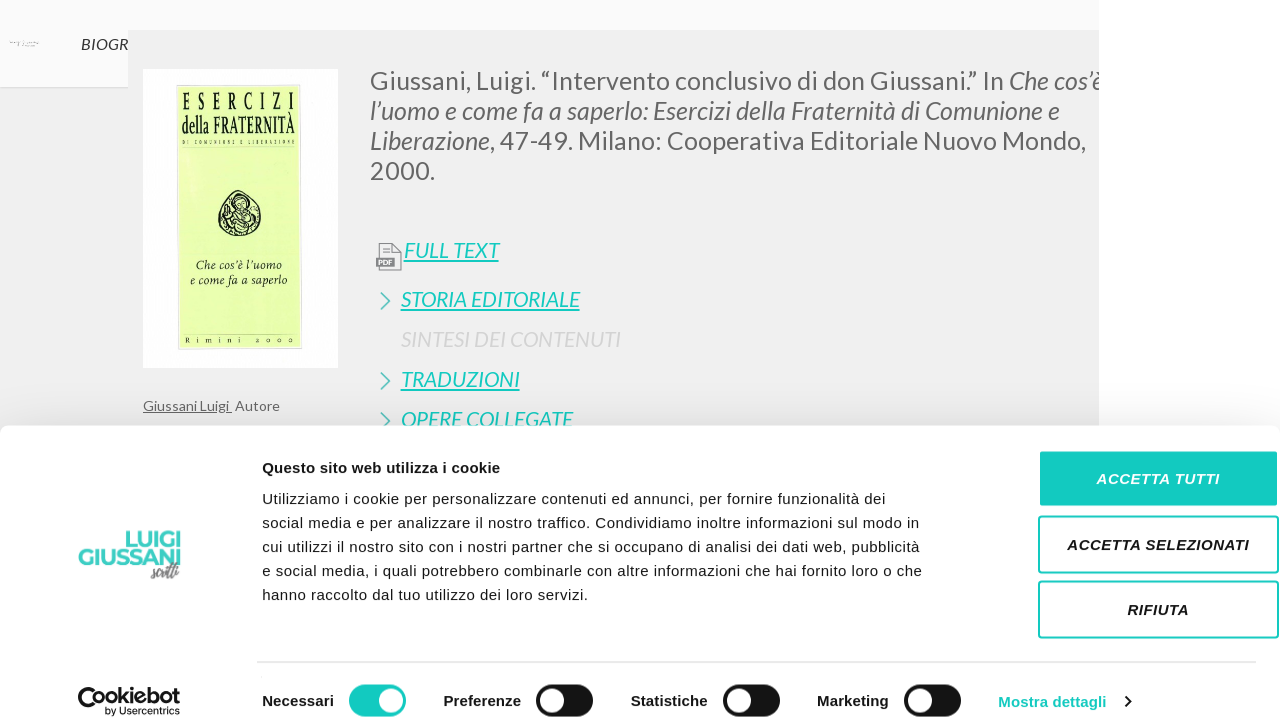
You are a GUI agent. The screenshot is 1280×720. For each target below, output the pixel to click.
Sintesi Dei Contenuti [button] (511, 338)
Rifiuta (1113, 588)
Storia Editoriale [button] (490, 298)
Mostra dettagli (1052, 680)
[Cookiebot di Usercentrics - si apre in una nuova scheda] (129, 681)
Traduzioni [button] (460, 378)
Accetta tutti (1112, 457)
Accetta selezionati (1113, 523)
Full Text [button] (451, 250)
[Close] (1122, 60)
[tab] (753, 298)
